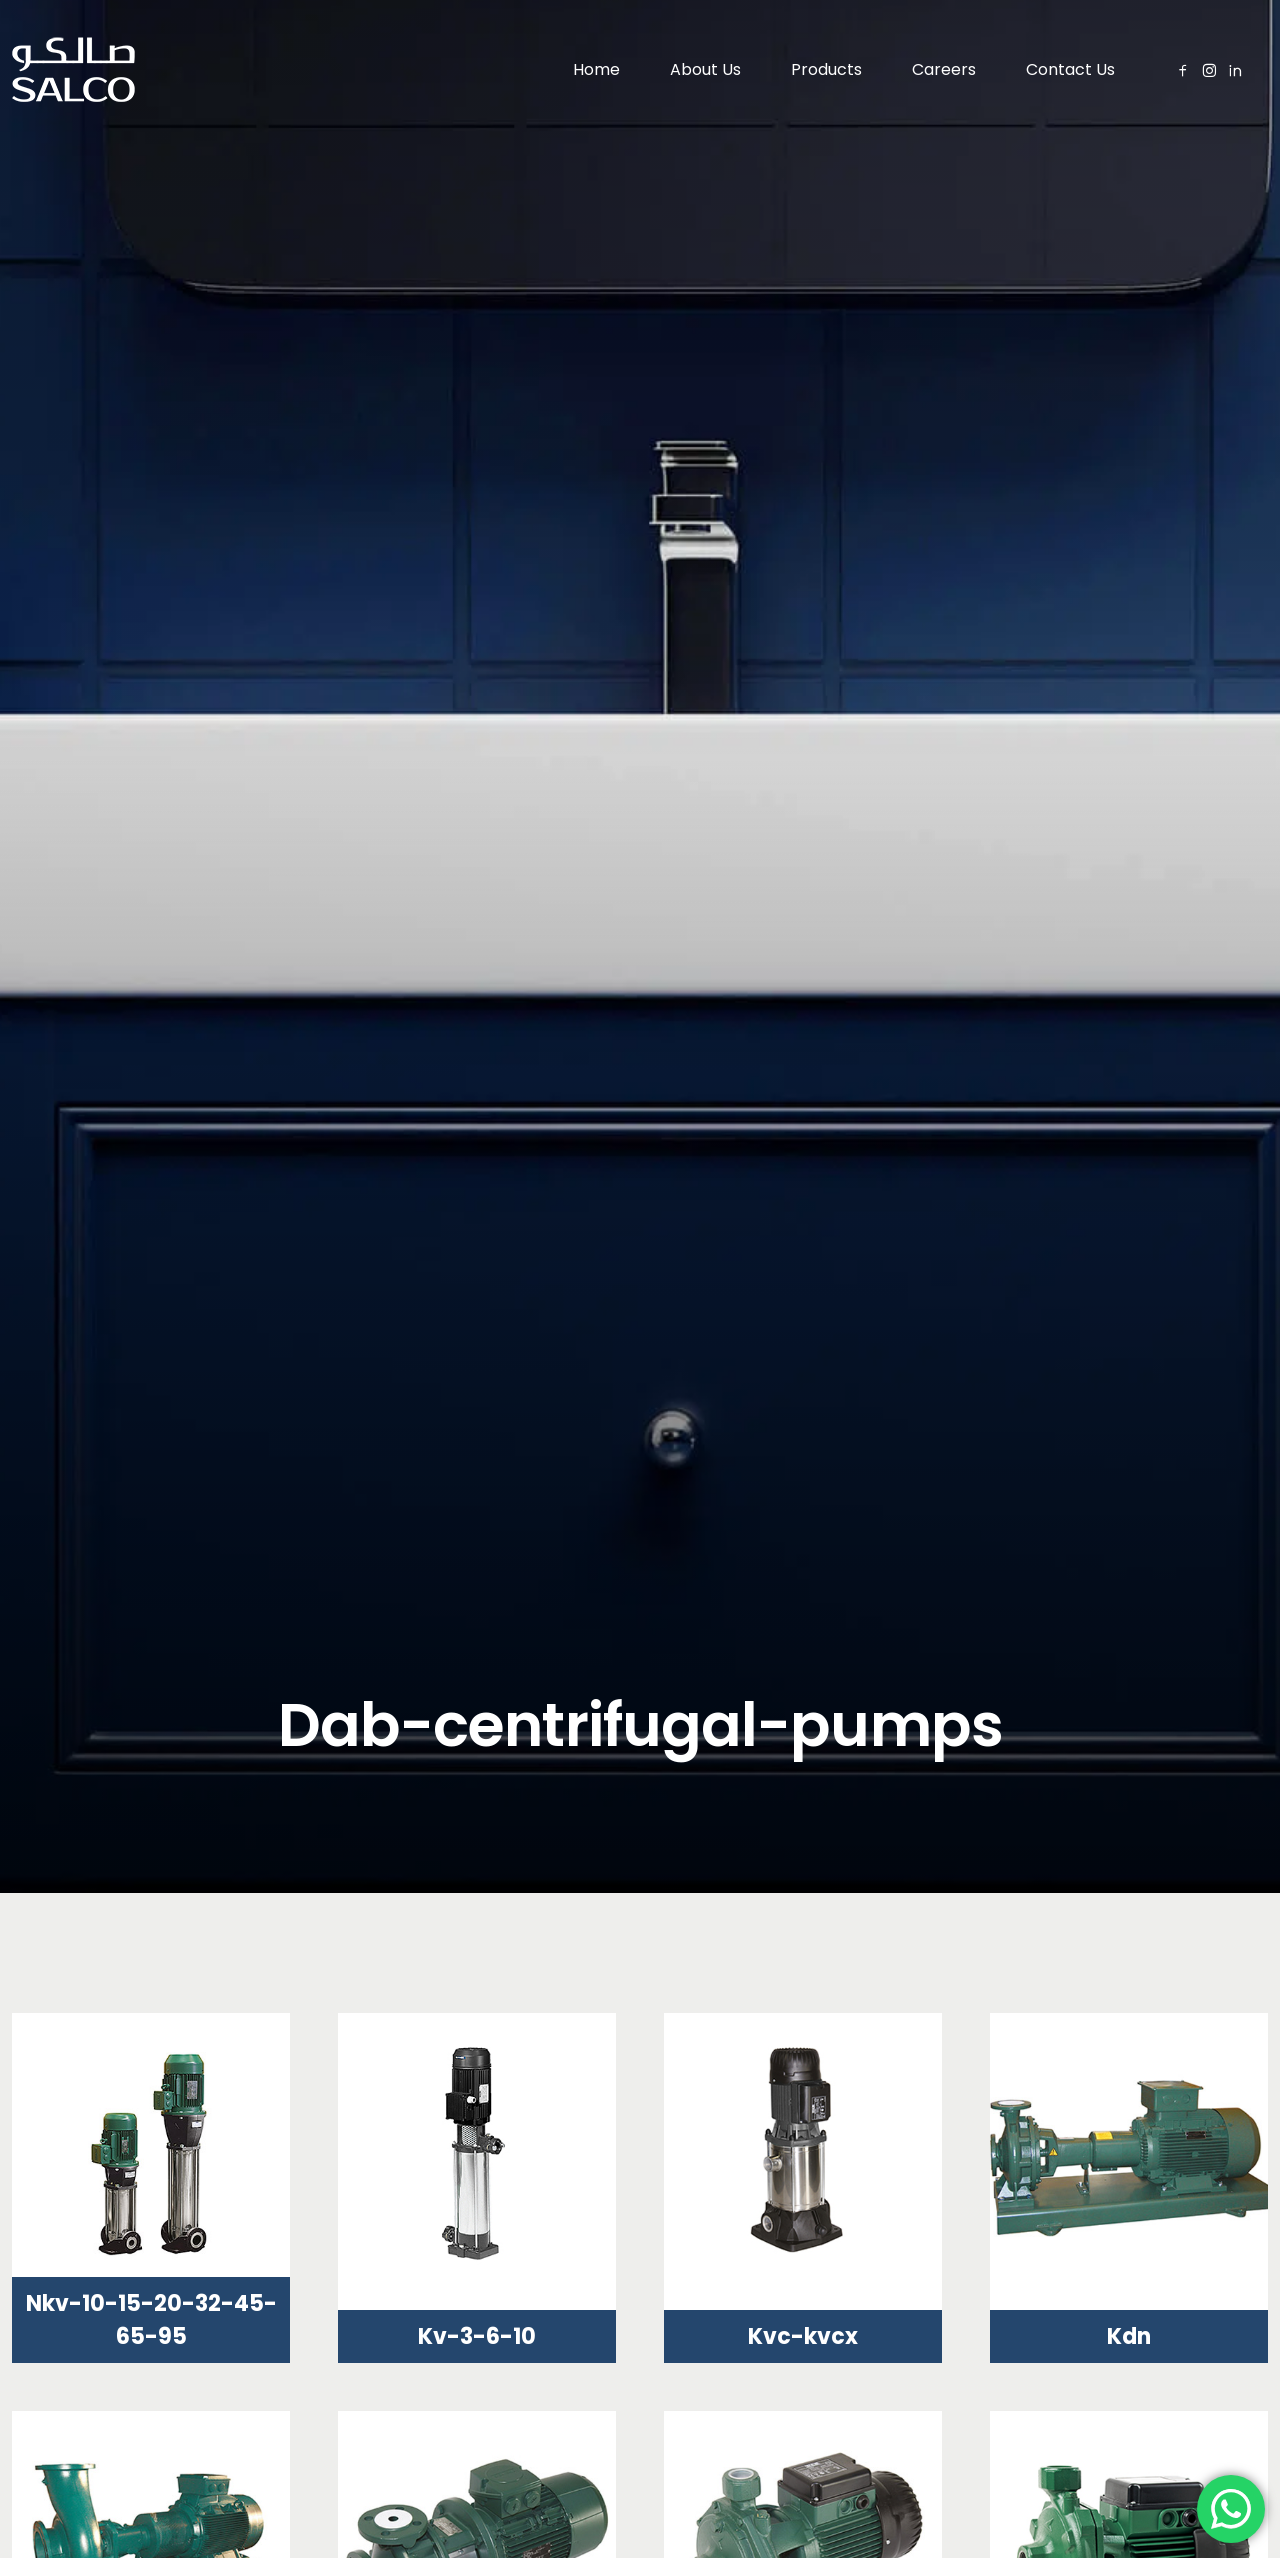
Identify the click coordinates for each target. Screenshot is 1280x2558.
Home (596, 69)
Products (826, 69)
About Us (705, 69)
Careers (944, 69)
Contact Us (1070, 69)
